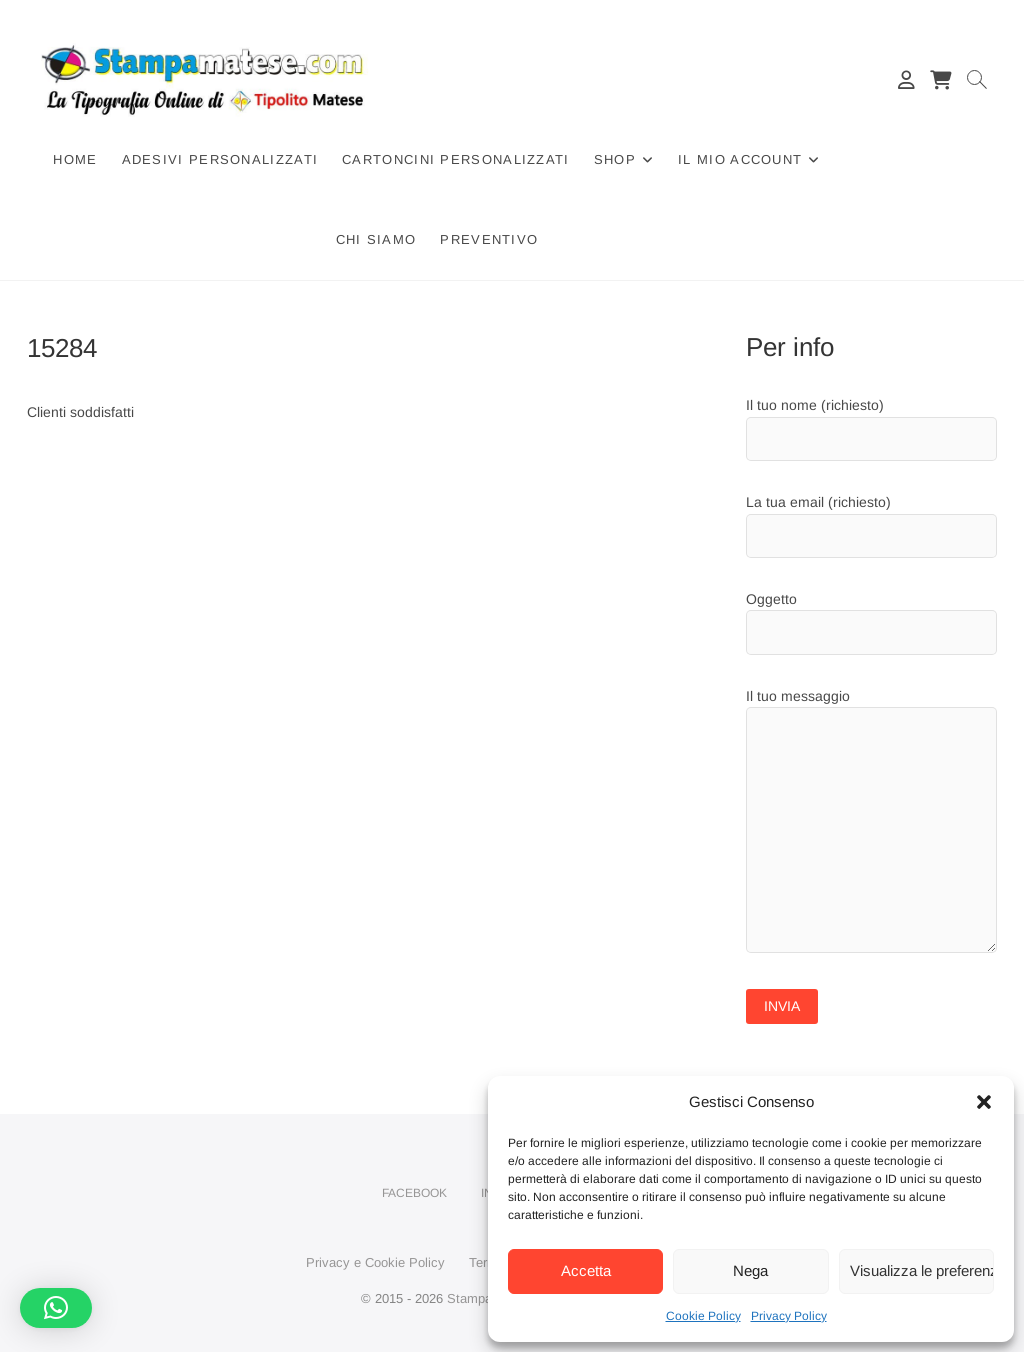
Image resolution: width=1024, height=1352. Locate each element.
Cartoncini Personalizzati (456, 159)
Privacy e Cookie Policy (375, 1262)
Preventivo (489, 239)
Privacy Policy (789, 1316)
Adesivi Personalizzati (220, 159)
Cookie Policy (703, 1316)
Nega (750, 1270)
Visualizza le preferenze (922, 1270)
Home (75, 159)
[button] (984, 1102)
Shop (615, 159)
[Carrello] (940, 80)
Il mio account (740, 159)
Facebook (414, 1193)
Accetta (586, 1270)
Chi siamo (376, 239)
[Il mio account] (906, 80)
